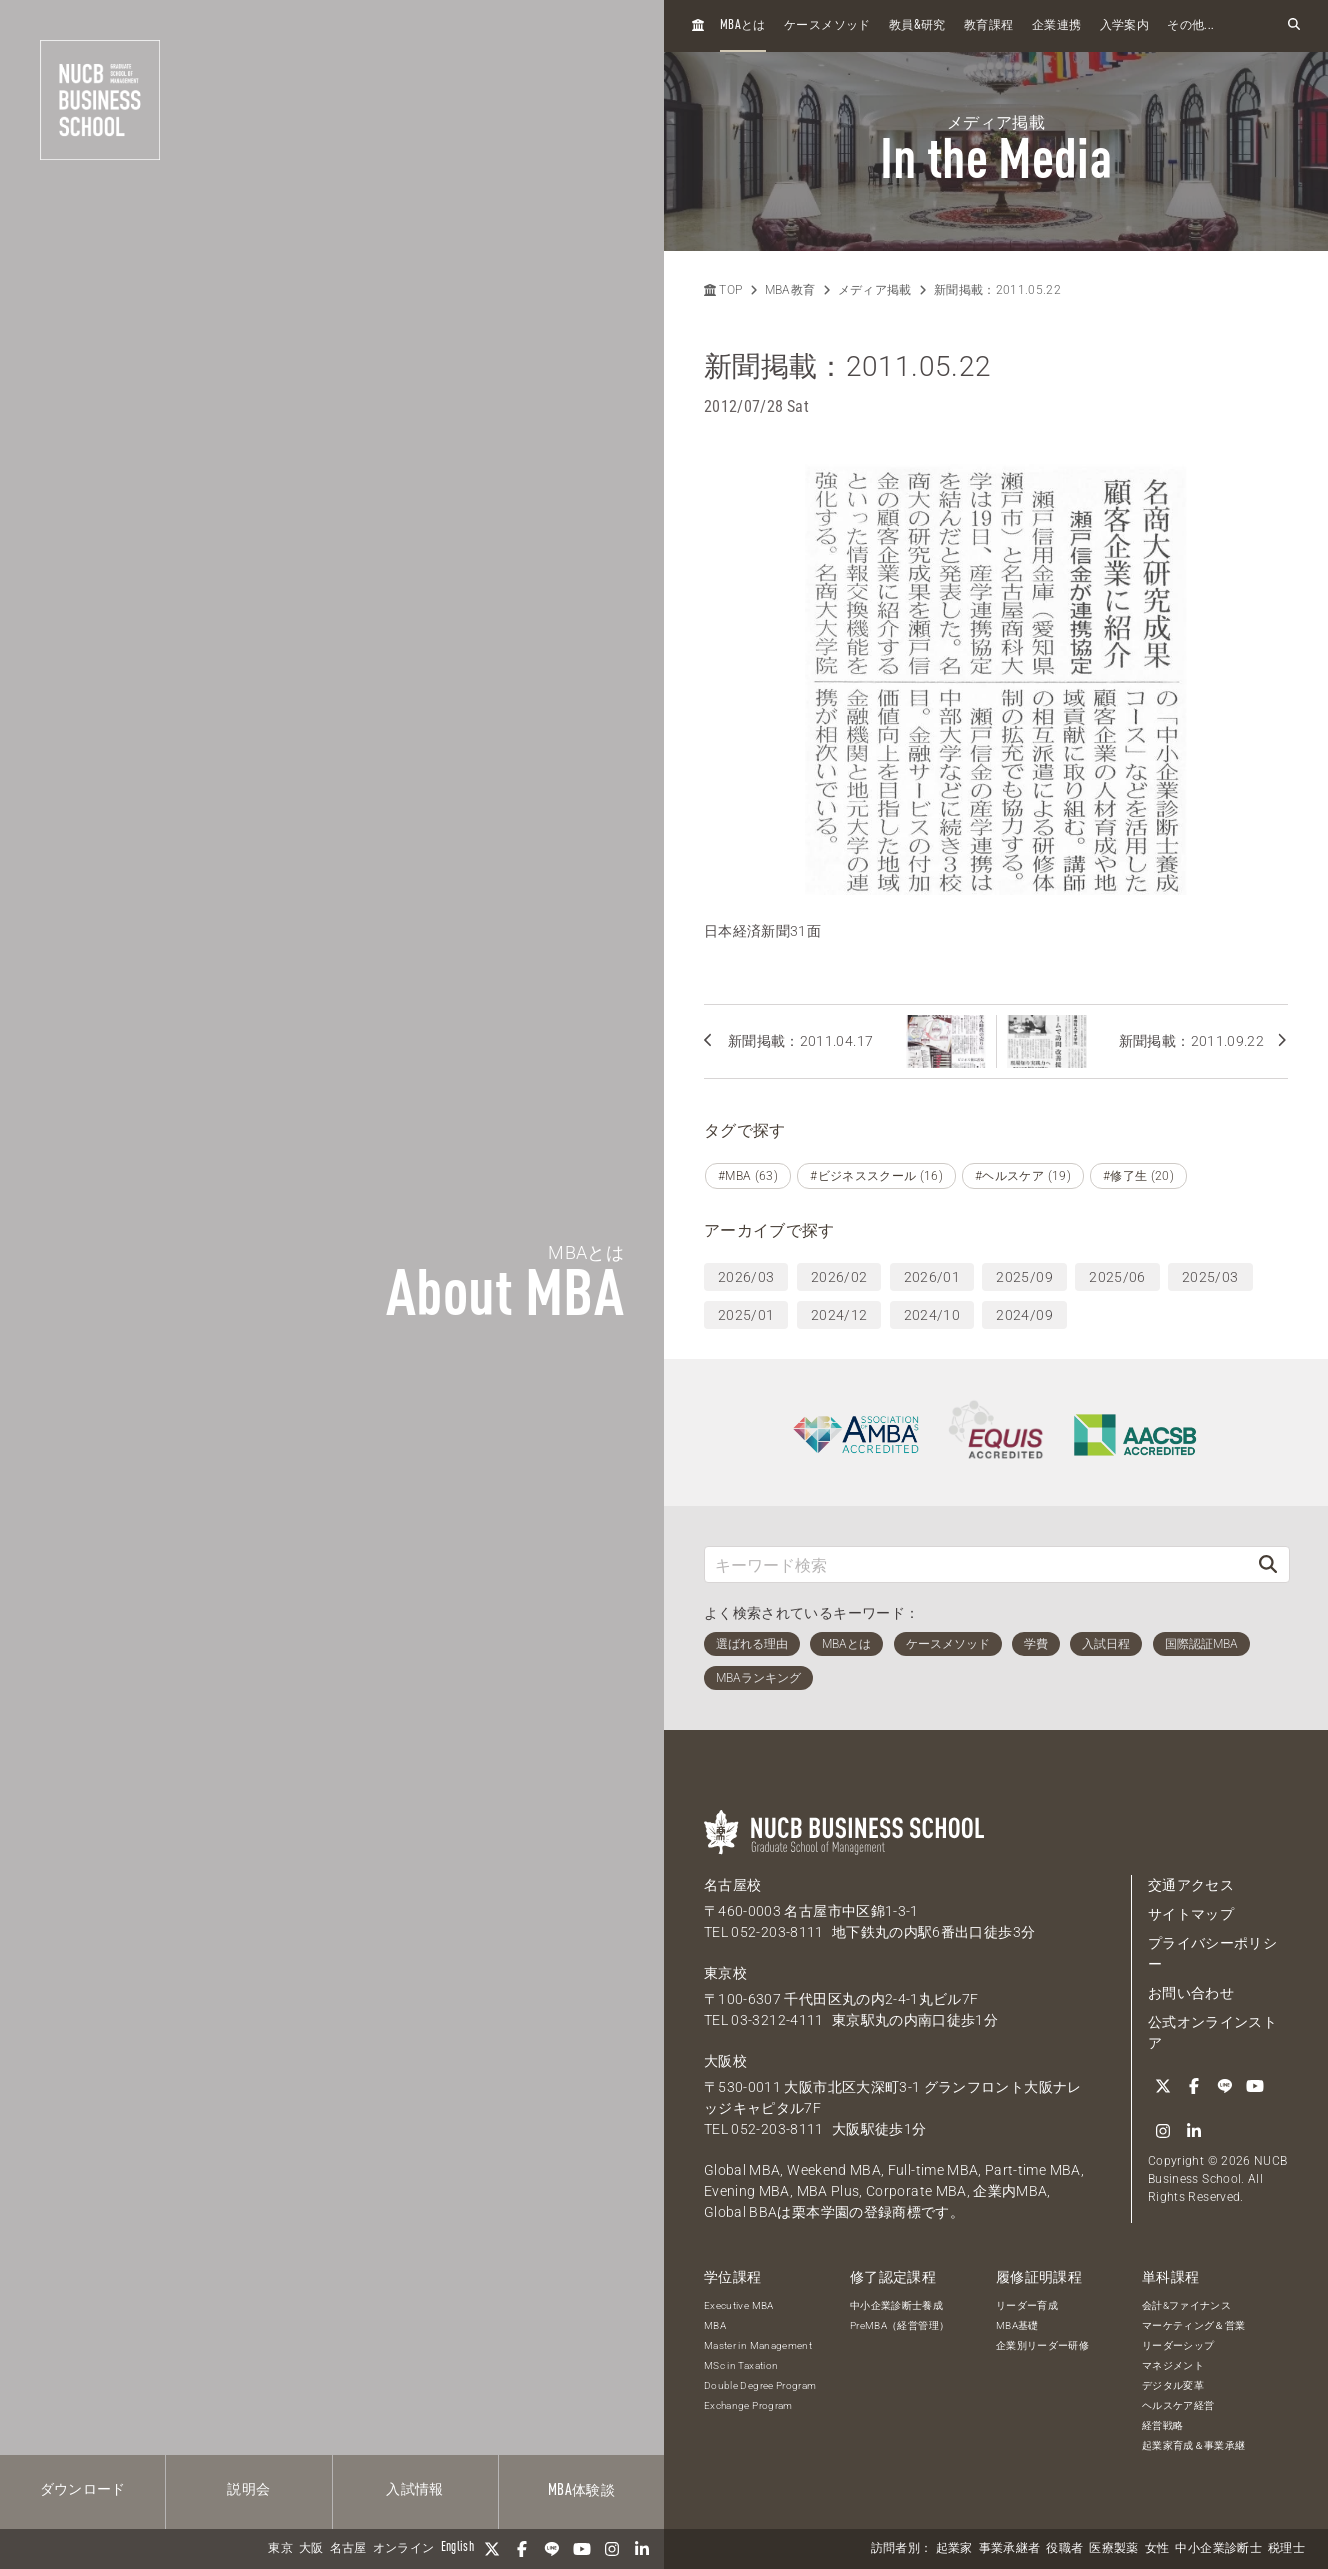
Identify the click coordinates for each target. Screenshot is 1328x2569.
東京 (280, 2549)
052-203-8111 (777, 1932)
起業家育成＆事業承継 (1194, 2445)
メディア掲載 (875, 290)
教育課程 (988, 26)
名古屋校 (732, 1885)
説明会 (248, 2490)
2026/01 (932, 1277)
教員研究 (917, 25)
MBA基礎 (1017, 2325)
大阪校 (725, 2061)
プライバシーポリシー (1212, 1953)
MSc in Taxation (741, 2365)
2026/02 (839, 1277)
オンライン (404, 2549)
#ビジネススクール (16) (876, 1176)
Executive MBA (739, 2305)
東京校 (725, 1973)
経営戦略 (1162, 2425)
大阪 (311, 2549)
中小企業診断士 (1218, 2549)
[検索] (1268, 1564)
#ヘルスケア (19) (1023, 1176)
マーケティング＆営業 (1194, 2325)
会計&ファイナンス (1186, 2305)
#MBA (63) (748, 1176)
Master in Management (758, 2345)
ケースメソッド (827, 26)
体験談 (581, 2491)
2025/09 (1024, 1277)
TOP (723, 290)
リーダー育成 (1027, 2305)
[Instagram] (612, 2549)
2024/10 (932, 1315)
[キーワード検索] (976, 1564)
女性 (1157, 2549)
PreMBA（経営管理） (899, 2325)
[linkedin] (642, 2549)
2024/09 (1024, 1315)
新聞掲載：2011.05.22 (997, 290)
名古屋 (348, 2549)
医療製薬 (1113, 2549)
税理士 (1286, 2549)
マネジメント (1173, 2365)
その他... (1190, 26)
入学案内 (1124, 26)
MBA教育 (790, 290)
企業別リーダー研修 (1042, 2345)
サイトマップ (1191, 1914)
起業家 (954, 2549)
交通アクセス (1191, 1885)
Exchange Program (748, 2405)
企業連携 (1056, 26)
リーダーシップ (1178, 2345)
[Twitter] (492, 2549)
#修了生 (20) (1138, 1176)
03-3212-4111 (777, 2020)
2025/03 (1210, 1277)
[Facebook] (522, 2549)
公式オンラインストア (1212, 2032)
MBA (715, 2325)
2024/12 (839, 1315)
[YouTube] (582, 2549)
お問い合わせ (1191, 1993)
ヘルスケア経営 (1178, 2405)
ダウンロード (83, 2490)
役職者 (1064, 2549)
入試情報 (414, 2490)
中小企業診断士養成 (896, 2305)
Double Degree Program (760, 2385)
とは (743, 25)
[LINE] (552, 2549)
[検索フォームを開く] (1294, 25)
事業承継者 (1010, 2549)
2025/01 (746, 1315)
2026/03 (746, 1277)
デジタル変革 (1173, 2385)
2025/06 (1117, 1277)
